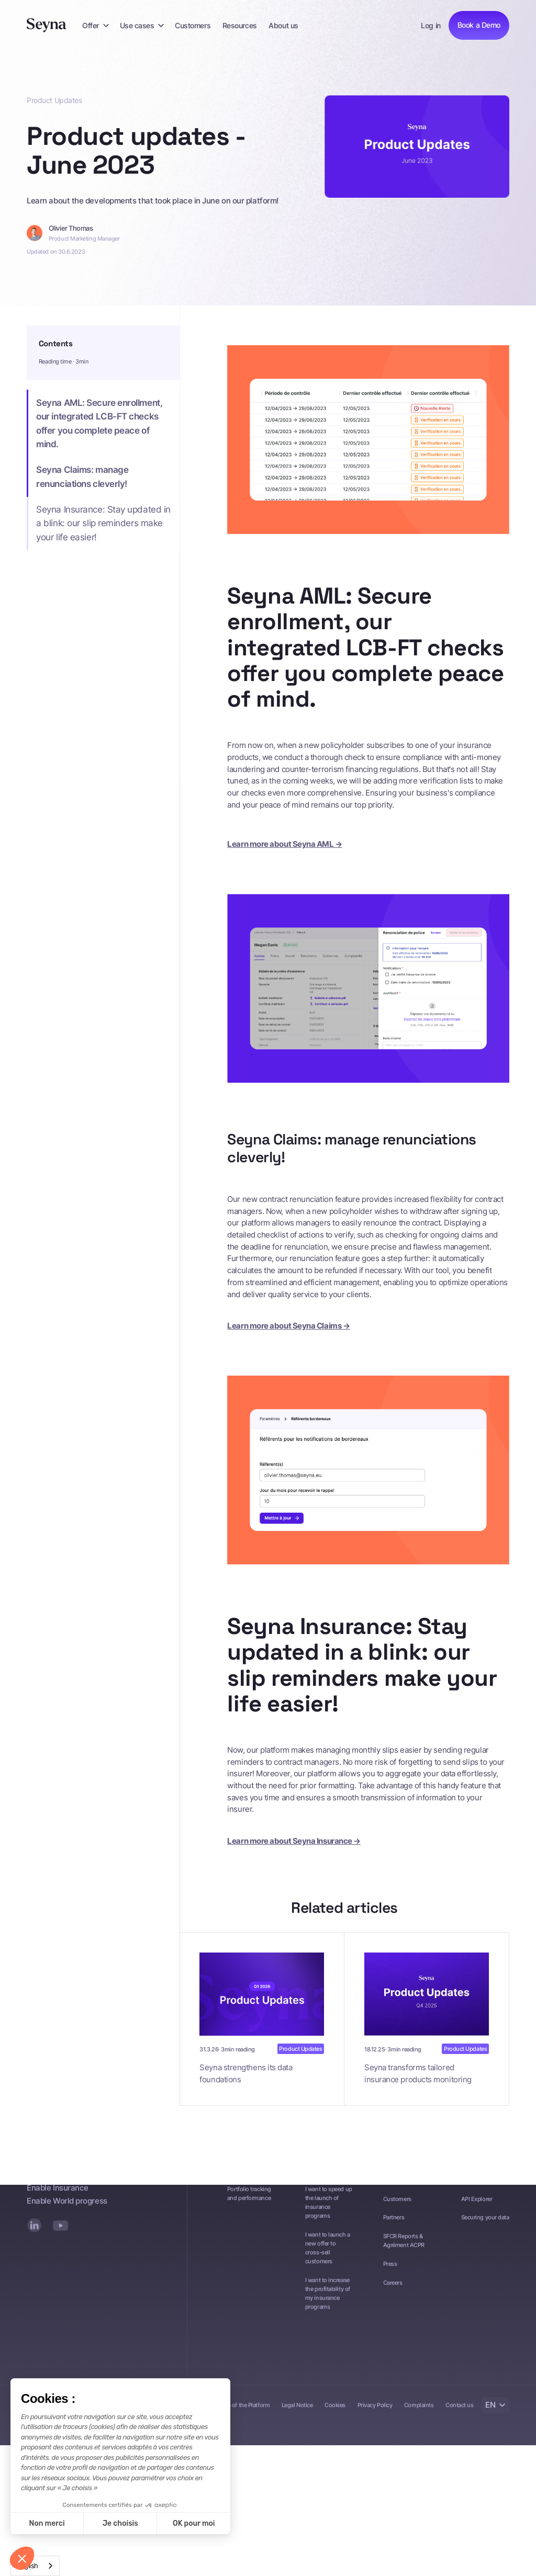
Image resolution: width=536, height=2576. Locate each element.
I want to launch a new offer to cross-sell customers (327, 2257)
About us (283, 25)
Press (390, 2273)
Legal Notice (297, 2414)
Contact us (459, 2414)
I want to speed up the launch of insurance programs (328, 2211)
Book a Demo (478, 24)
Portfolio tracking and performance (249, 2202)
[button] (95, 25)
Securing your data (485, 2226)
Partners (393, 2226)
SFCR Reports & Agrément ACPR (404, 2250)
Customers (192, 25)
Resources (239, 25)
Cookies (335, 2414)
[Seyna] (46, 25)
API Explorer (477, 2207)
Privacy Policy (375, 2414)
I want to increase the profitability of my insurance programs (327, 2302)
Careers (393, 2292)
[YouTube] (60, 2234)
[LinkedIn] (34, 2234)
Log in (430, 25)
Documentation (481, 2189)
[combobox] (35, 2566)
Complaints (418, 2414)
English (27, 2565)
